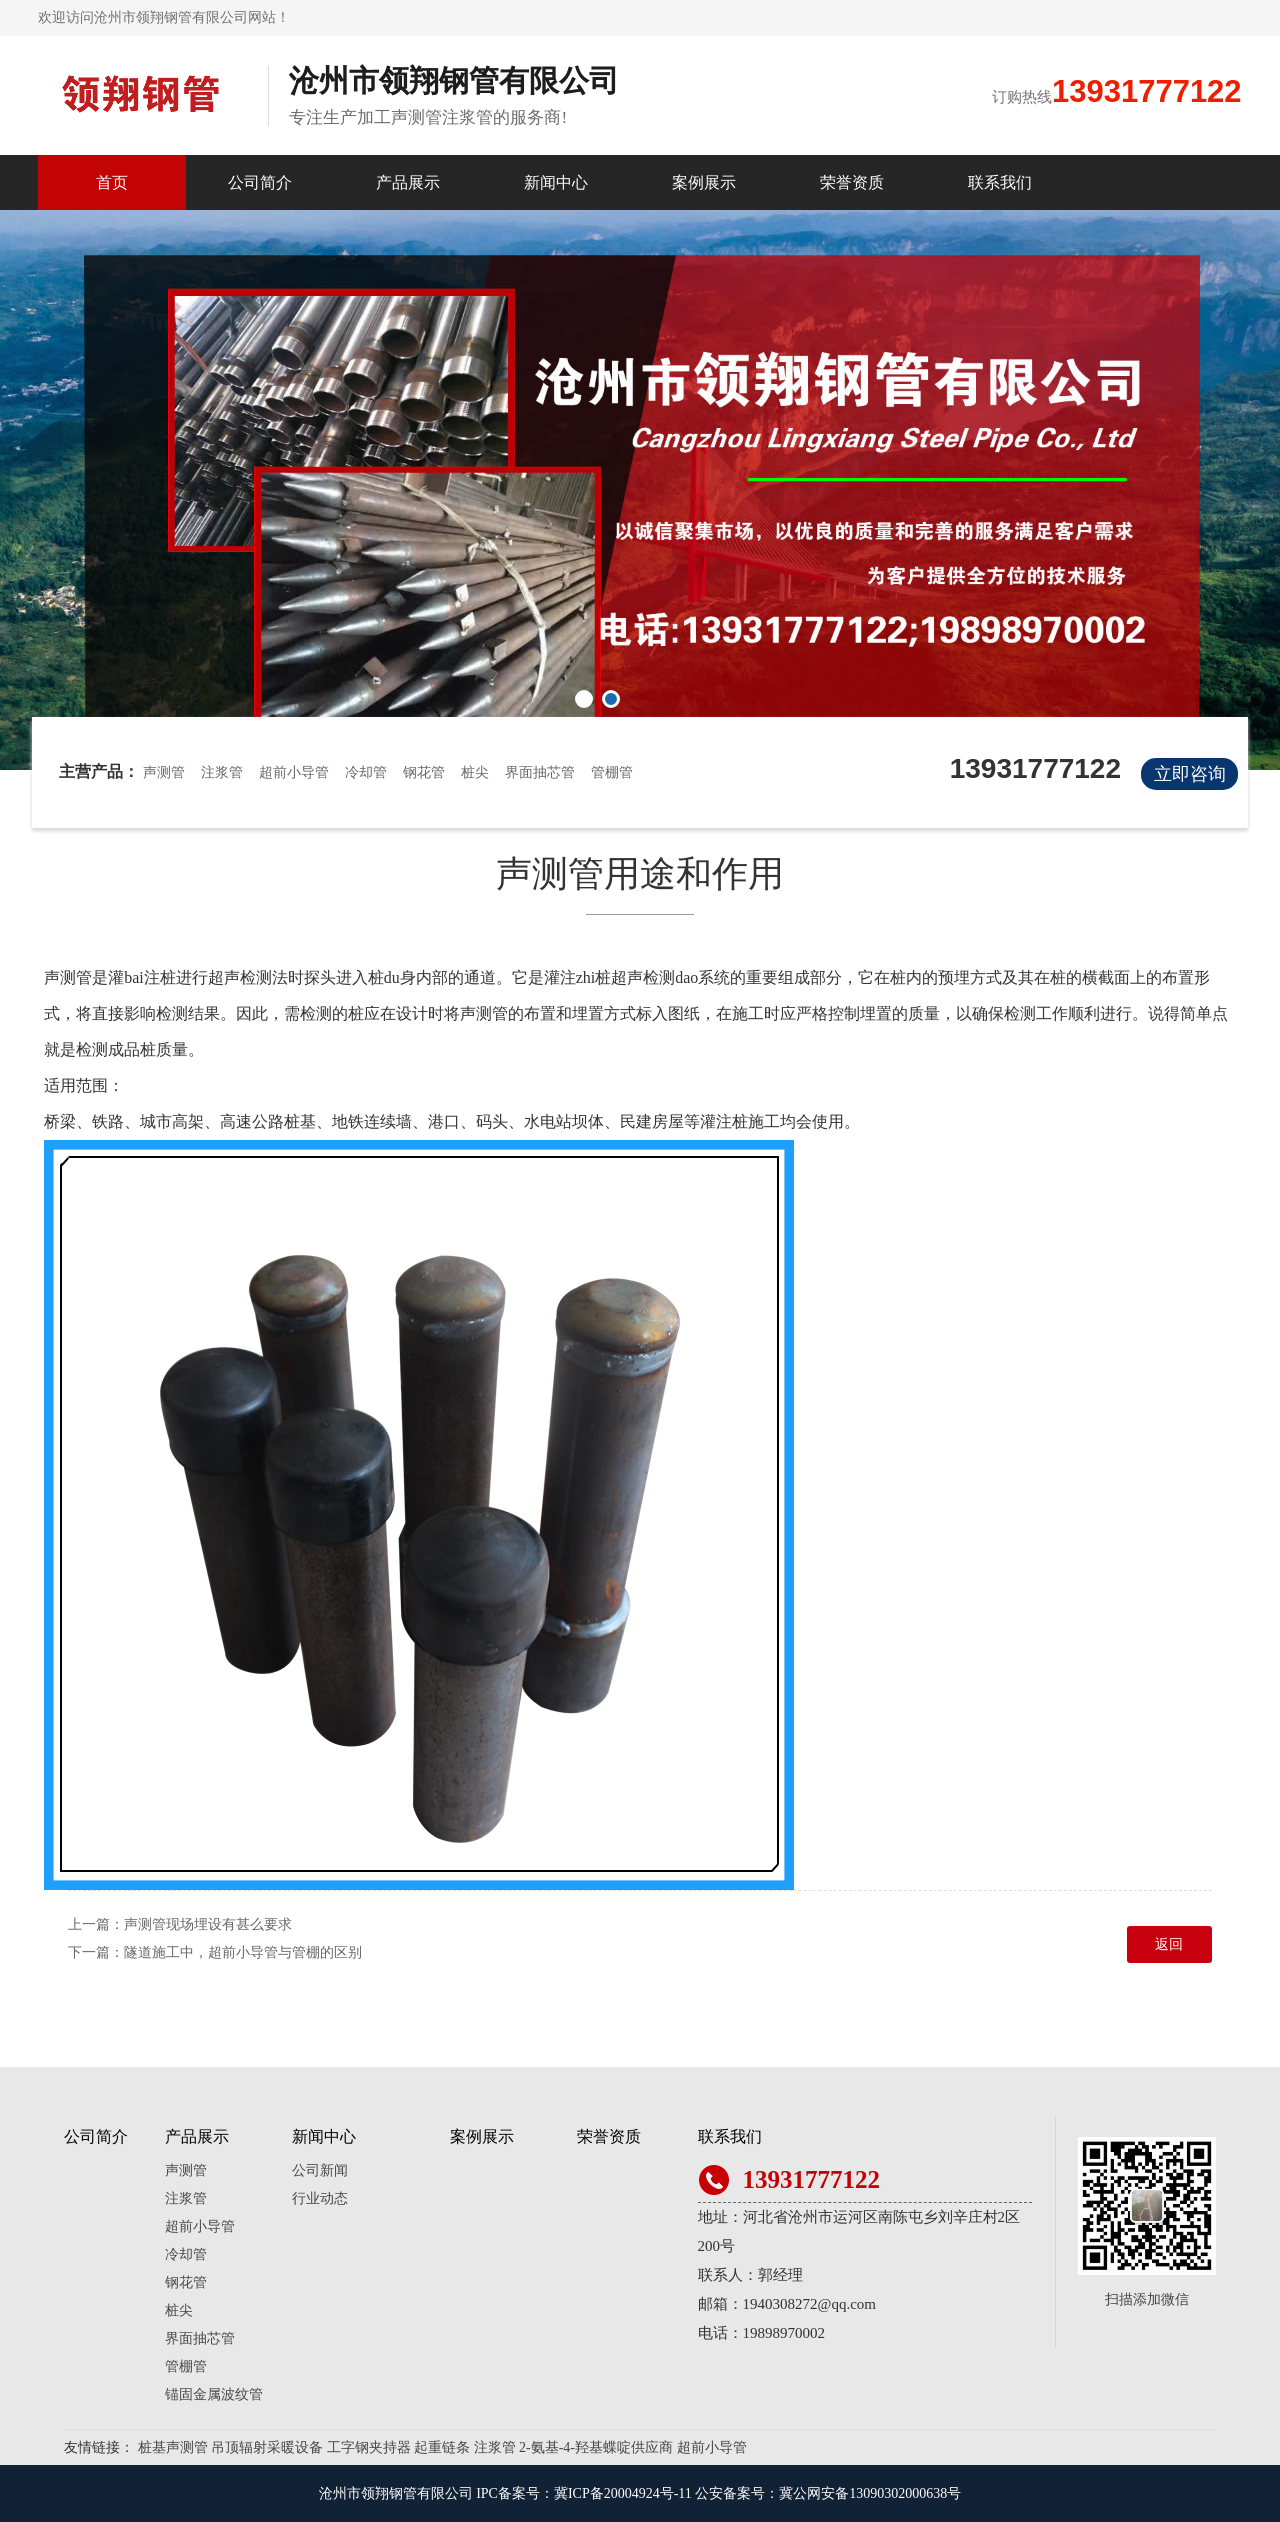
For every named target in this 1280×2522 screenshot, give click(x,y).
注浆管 (222, 772)
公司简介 (260, 182)
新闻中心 (556, 182)
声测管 (164, 772)
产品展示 (408, 182)
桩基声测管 (173, 2447)
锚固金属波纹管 (214, 2394)
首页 (112, 182)
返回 (1169, 1944)
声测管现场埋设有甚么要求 (208, 1924)
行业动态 (320, 2198)
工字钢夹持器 (369, 2447)
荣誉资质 (852, 182)
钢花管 (424, 772)
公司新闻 (320, 2170)
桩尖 (475, 772)
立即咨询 (1190, 774)
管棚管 (612, 772)
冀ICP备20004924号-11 (623, 2493)
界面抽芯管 (540, 772)
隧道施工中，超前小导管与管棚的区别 (243, 1952)
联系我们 (1000, 182)
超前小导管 (294, 772)
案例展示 (704, 182)
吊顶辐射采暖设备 (267, 2447)
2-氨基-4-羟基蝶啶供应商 (596, 2447)
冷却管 (366, 772)
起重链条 (442, 2447)
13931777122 (1147, 91)
